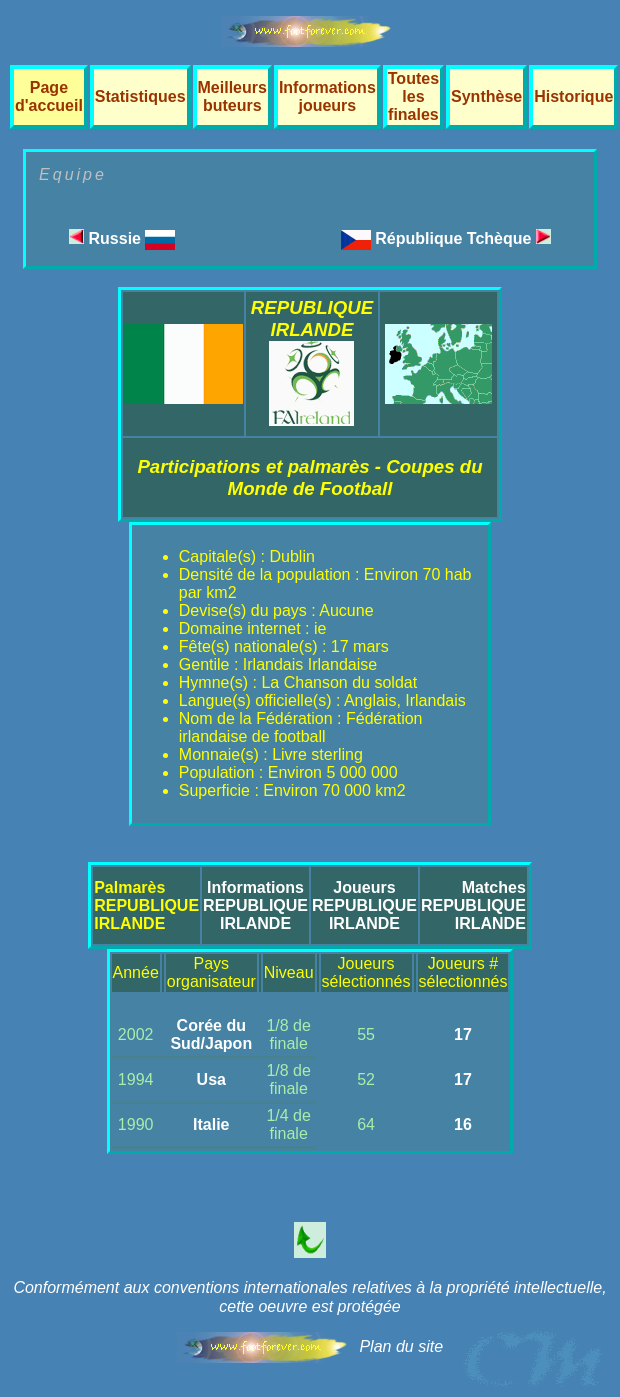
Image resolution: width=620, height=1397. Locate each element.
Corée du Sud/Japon (211, 1034)
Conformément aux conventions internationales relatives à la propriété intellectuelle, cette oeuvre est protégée (309, 1297)
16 (463, 1124)
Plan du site (401, 1346)
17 (463, 1034)
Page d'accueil (49, 96)
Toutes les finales (413, 96)
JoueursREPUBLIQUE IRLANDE (364, 905)
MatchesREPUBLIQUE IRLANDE (473, 905)
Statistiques (140, 96)
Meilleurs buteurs (232, 96)
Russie (122, 238)
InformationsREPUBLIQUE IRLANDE (255, 905)
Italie (211, 1124)
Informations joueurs (327, 96)
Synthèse (486, 96)
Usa (211, 1079)
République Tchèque (463, 238)
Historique (573, 96)
